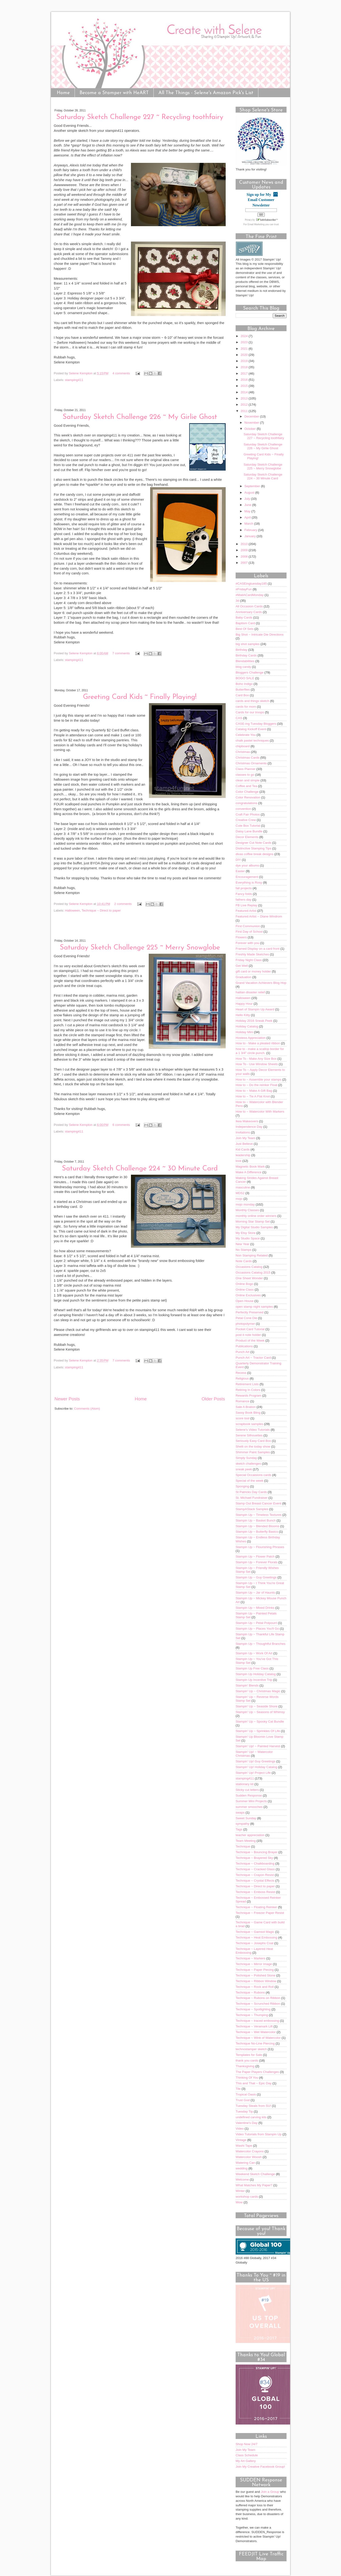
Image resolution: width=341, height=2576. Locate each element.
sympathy (242, 1823)
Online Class (245, 1289)
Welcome (242, 2179)
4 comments (121, 373)
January (250, 536)
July (247, 498)
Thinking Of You (247, 2077)
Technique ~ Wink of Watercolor (258, 2038)
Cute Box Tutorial (248, 825)
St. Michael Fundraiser (252, 1497)
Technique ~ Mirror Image (254, 1964)
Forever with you (247, 943)
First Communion (248, 926)
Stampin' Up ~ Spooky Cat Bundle (260, 1721)
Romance (242, 1401)
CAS (239, 718)
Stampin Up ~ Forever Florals (257, 1562)
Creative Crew (246, 820)
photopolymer (245, 1323)
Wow (239, 2202)
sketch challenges (248, 1463)
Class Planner (246, 769)
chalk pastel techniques (252, 740)
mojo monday (245, 1204)
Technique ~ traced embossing (257, 2020)
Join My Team (245, 1138)
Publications (244, 1346)
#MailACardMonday (250, 595)
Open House (245, 1301)
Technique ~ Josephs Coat (254, 1943)
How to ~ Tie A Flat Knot (253, 1096)
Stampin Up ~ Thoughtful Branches (260, 1644)
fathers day (243, 899)
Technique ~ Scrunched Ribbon (258, 2003)
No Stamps (243, 1249)
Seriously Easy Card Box (253, 1441)
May (247, 511)
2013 (244, 398)
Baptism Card (245, 623)
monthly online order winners (256, 1216)
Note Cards (244, 1261)
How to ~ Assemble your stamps (258, 1079)
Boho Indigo (244, 684)
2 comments (123, 904)
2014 (244, 392)
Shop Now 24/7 (246, 2444)
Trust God (243, 2100)
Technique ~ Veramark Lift (254, 2026)
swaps (240, 1812)
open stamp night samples (254, 1306)
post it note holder (248, 1335)
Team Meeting (246, 1841)
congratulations (246, 803)
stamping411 (74, 380)
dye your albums (247, 865)
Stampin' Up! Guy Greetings (255, 1761)
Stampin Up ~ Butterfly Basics (257, 1531)
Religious (242, 1378)
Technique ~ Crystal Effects (255, 1880)
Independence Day (249, 1126)
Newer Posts (67, 1398)
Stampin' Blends (247, 1685)
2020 (244, 355)
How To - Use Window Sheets (257, 1064)
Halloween (72, 910)
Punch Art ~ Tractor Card (253, 1357)
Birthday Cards (246, 655)
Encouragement (247, 877)
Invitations (243, 1132)
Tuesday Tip (244, 2111)
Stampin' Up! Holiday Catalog (256, 1767)
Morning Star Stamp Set (253, 1221)
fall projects (244, 888)
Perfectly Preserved (250, 1312)
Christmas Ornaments (251, 763)
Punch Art (243, 1352)
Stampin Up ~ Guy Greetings (256, 1577)
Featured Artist (246, 910)
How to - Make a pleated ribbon (258, 1043)
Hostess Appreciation (251, 1038)
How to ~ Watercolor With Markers (260, 1111)
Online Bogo (244, 1284)
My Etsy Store (246, 1233)
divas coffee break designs (255, 854)
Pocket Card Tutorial (250, 1329)
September (252, 486)
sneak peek (244, 1469)
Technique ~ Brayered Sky (254, 1858)
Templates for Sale (249, 2055)
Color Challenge (247, 791)
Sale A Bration (246, 1407)
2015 (244, 386)
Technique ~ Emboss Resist (255, 1892)
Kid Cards (243, 1149)
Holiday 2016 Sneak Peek (254, 1020)
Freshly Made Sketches (252, 954)
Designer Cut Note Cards (253, 842)
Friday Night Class (249, 960)
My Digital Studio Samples (254, 1227)
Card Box (242, 695)
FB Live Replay (246, 905)
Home (63, 93)
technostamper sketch (251, 2049)
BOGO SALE (245, 678)
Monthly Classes (247, 1210)
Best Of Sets (245, 629)
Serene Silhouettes (249, 1435)
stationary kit (245, 1784)
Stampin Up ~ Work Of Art (254, 1653)
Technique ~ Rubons (250, 1992)
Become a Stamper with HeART (114, 93)
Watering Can (245, 2162)
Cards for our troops (250, 712)
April (247, 517)
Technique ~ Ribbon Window (256, 1981)
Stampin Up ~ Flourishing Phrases (260, 1547)
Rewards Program (248, 1395)
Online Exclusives (248, 1295)
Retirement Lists (247, 1384)
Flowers (241, 937)
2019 (244, 361)
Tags (239, 1829)
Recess (241, 1373)
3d (237, 600)
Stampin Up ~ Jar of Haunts (255, 1592)
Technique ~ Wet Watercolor (256, 2032)
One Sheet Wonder (249, 1278)
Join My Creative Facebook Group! (260, 2466)
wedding (241, 2168)
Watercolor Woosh (249, 2157)
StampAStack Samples (252, 1509)
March (248, 523)
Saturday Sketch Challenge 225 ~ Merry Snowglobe (140, 947)
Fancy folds (244, 894)
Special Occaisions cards (253, 1475)
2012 (244, 404)
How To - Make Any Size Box (256, 1058)
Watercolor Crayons (250, 2151)
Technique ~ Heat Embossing (256, 1937)
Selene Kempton (81, 373)
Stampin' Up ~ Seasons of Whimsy (260, 1712)
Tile (238, 2088)
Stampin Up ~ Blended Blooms (257, 1526)
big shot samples (248, 644)
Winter (240, 2191)
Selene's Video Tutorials (253, 1429)
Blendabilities (245, 661)
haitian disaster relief (250, 992)
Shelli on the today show (253, 1446)
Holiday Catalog (247, 1026)
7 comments (121, 653)
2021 (244, 348)
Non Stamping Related (252, 1255)
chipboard (243, 746)
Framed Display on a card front (257, 948)
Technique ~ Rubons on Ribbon (258, 1998)
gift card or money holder (253, 971)
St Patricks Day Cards (251, 1492)
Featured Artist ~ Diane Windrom (259, 916)
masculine (243, 1187)
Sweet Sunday (246, 1818)
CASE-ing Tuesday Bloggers (256, 723)
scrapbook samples (249, 1424)
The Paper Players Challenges (257, 2072)
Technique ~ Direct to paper (101, 910)
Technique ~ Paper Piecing (255, 1969)
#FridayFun (244, 589)
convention (243, 809)
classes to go (245, 774)
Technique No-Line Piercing (255, 2043)
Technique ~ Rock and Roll (255, 1987)
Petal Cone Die (246, 1318)
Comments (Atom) (87, 1408)
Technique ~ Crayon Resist (255, 1875)
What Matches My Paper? (254, 2185)
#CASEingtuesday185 (251, 583)
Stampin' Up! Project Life (253, 1772)
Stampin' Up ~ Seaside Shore (257, 1706)
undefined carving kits (251, 2117)
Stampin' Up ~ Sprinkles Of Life (258, 1731)
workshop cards (247, 2196)
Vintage (241, 2140)
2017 (244, 373)
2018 (244, 367)
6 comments (121, 1125)
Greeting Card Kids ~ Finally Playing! (140, 697)
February (250, 530)
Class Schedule (247, 2455)
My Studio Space (248, 1238)
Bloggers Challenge (250, 672)
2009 (244, 550)
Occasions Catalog (249, 1267)
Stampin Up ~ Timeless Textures (259, 1515)
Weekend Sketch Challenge (255, 2174)
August (249, 492)
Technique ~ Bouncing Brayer (257, 1852)
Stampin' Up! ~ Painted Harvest (258, 1746)
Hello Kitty (243, 1015)
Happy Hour (244, 1003)
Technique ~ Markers (250, 1958)
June (247, 505)
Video (240, 2128)
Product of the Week (250, 1340)
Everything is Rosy (249, 882)
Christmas (243, 752)
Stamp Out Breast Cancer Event (258, 1503)
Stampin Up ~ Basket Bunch (256, 1520)
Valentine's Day (246, 2123)
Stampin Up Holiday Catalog (256, 1674)
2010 (244, 544)
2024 (244, 336)
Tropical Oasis (246, 2094)
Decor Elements (247, 837)
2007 (244, 562)
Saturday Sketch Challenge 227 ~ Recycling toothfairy (139, 117)
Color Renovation (248, 797)
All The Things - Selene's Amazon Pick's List (205, 93)
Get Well (242, 965)
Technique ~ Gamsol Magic (255, 1932)
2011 (244, 411)
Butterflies (243, 689)
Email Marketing (256, 224)
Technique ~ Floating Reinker (256, 1907)
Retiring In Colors (248, 1390)
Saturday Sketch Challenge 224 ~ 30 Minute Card (140, 1168)
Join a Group (270, 2491)
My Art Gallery (246, 2461)
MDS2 (240, 1193)
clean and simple (248, 780)
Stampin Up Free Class (252, 1668)
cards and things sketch (252, 701)
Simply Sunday (246, 1458)
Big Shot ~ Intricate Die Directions (259, 634)
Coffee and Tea (246, 786)
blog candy (243, 667)
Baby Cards (244, 617)
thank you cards (247, 2060)
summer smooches (249, 1807)
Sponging (242, 1486)
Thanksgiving (245, 2066)
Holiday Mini (244, 1032)
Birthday (241, 649)
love (239, 1161)
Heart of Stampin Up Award (255, 1009)
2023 (244, 342)
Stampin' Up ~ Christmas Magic (258, 1691)
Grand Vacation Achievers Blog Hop (261, 983)
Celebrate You (246, 735)
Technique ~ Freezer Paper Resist (260, 1913)
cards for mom (246, 706)
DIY (238, 860)
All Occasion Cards (249, 606)
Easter (240, 871)
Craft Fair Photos (248, 814)
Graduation (243, 977)
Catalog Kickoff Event (251, 729)
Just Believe (244, 1144)
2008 (244, 556)
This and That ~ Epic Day (254, 2083)
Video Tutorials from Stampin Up (259, 2134)
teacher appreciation (250, 1835)
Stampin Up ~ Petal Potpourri (256, 1623)
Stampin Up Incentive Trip (254, 1680)
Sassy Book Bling (248, 1412)
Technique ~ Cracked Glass (255, 1869)
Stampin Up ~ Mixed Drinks (255, 1607)
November (251, 422)
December (251, 416)
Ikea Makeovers (247, 1121)
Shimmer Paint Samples (253, 1452)
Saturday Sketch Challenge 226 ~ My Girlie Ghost (140, 417)
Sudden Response (249, 1795)
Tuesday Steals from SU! (253, 2106)
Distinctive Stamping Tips (253, 848)
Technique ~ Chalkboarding (255, 1863)
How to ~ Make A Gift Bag (254, 1090)
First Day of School (249, 931)
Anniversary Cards (249, 612)
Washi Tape (244, 2145)
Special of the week (249, 1480)
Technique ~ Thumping (252, 2015)
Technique (243, 1846)
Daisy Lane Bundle (249, 831)
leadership (243, 1155)
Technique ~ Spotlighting (253, 2009)
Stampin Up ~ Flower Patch (255, 1556)
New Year (242, 1244)
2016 (244, 379)
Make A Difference (248, 1172)
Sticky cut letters (247, 1790)
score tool (243, 1418)
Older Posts (213, 1398)
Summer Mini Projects (251, 1801)
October (250, 429)
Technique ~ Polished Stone (255, 1975)
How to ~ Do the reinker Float (256, 1085)
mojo (239, 1199)
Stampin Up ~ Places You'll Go (257, 1628)
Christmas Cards (248, 757)
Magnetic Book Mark (250, 1166)
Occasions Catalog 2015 (253, 1272)
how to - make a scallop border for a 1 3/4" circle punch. (260, 1050)
